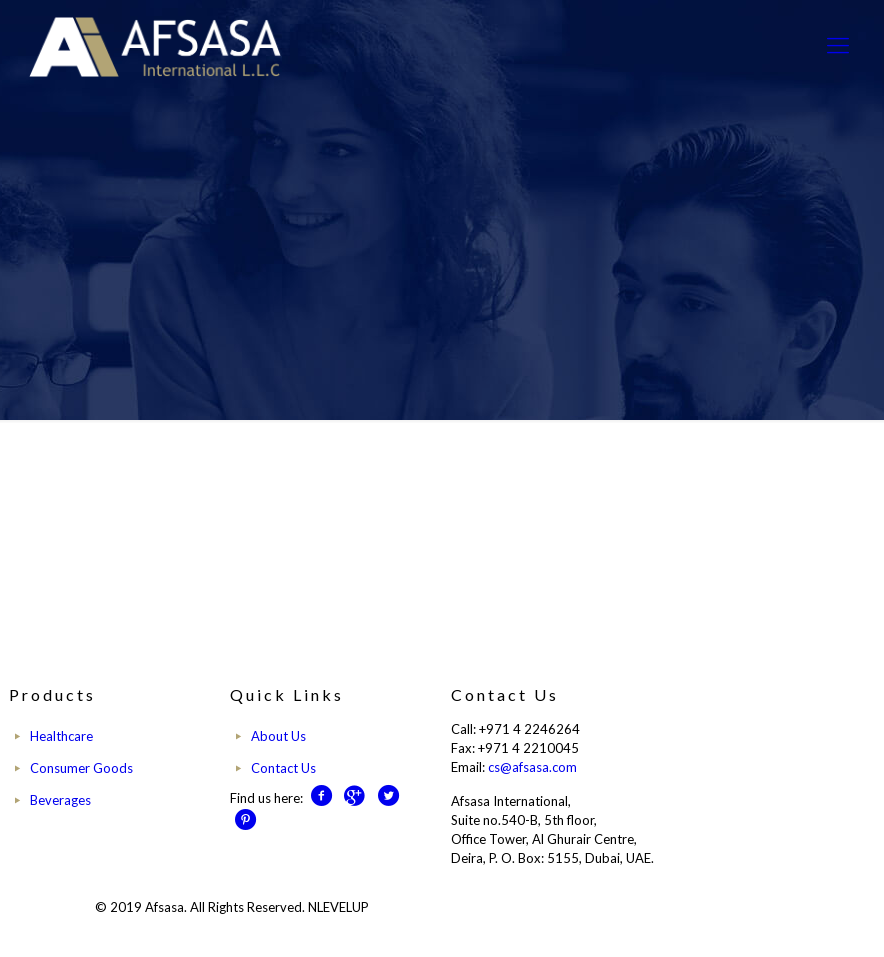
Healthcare (61, 736)
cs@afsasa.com (532, 767)
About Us (278, 736)
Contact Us (283, 768)
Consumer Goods (81, 768)
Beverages (60, 800)
